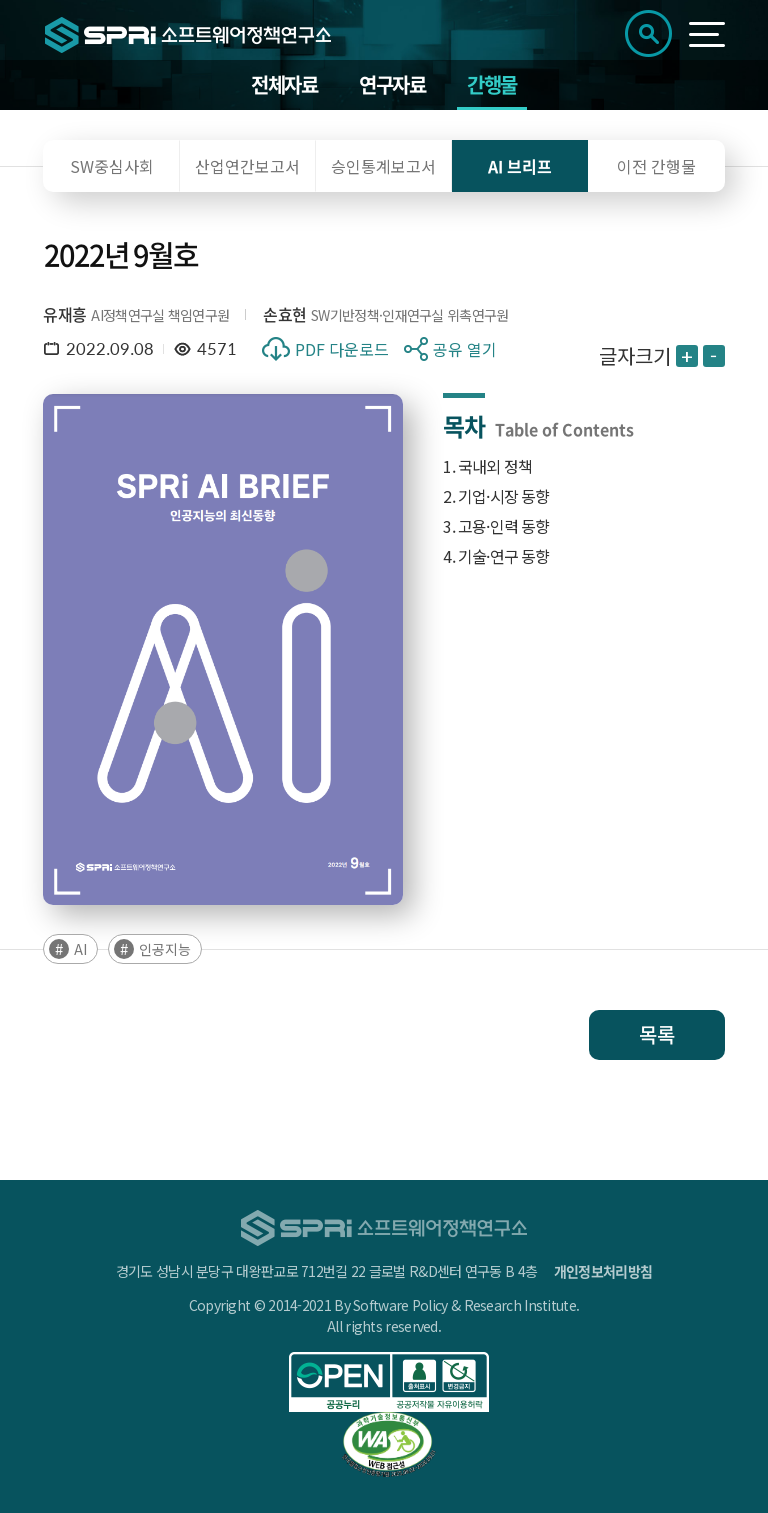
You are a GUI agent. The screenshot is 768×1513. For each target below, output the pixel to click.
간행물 (492, 84)
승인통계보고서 (383, 166)
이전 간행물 (656, 166)
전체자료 (284, 84)
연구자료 (392, 84)
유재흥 (64, 314)
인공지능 (165, 949)
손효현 (284, 314)
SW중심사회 (112, 166)
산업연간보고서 (247, 166)
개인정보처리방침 (603, 1271)
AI (80, 949)
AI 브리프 (520, 166)
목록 (657, 1034)
